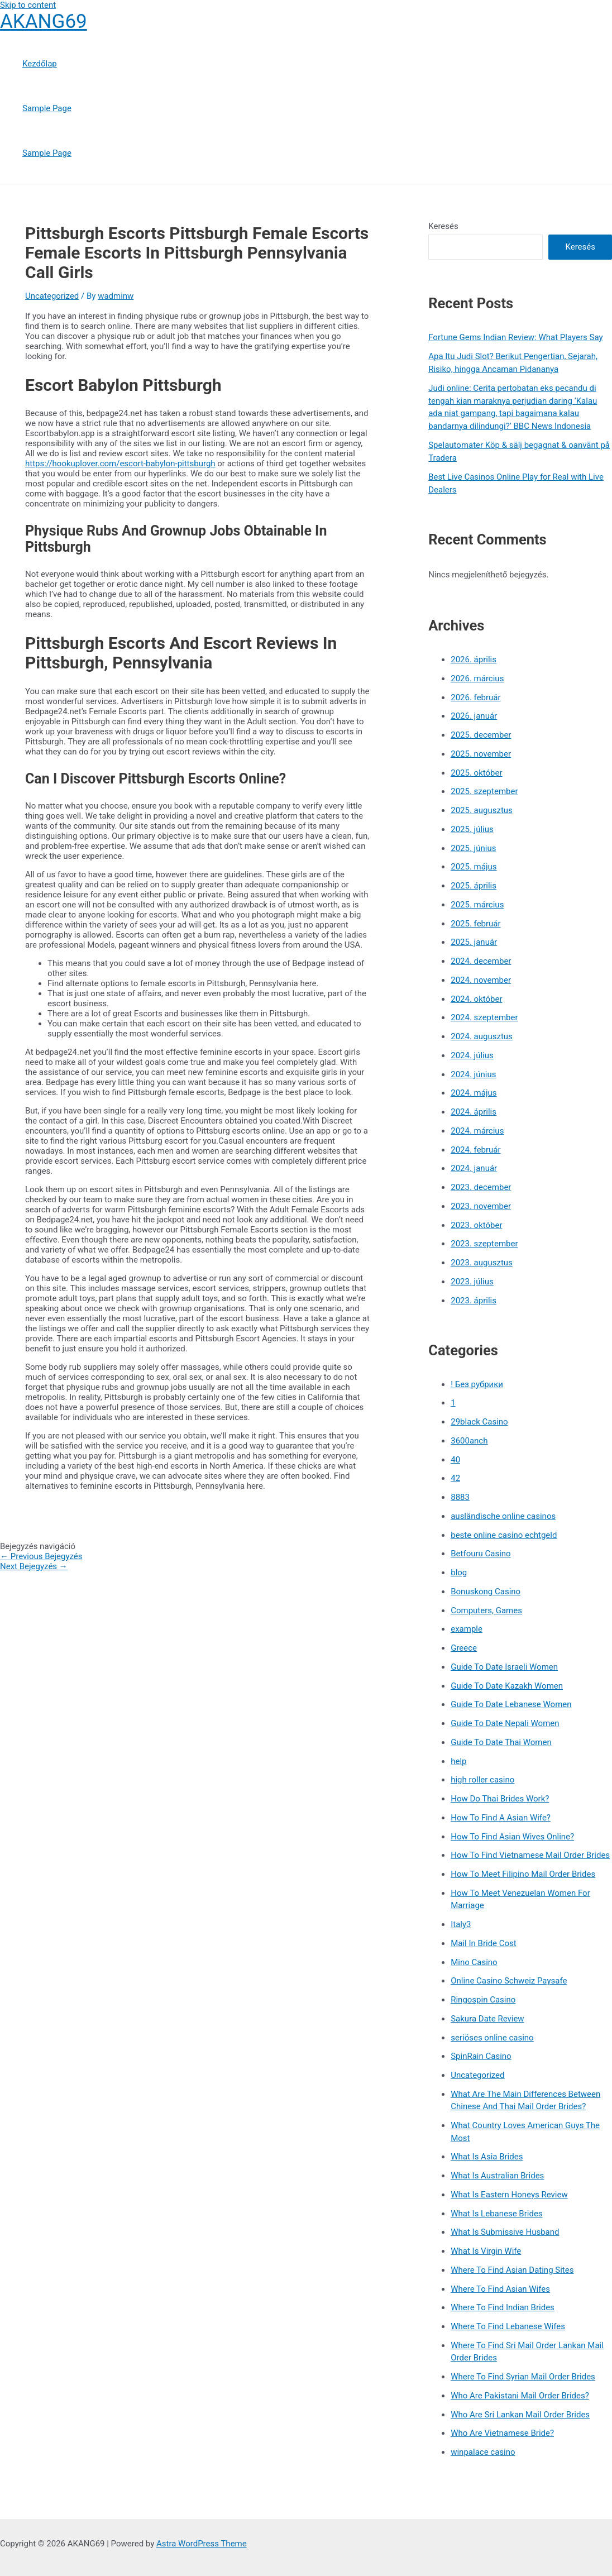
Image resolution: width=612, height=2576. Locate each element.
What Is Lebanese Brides (496, 2214)
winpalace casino (483, 2452)
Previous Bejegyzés (41, 1556)
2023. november (481, 1206)
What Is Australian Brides (497, 2176)
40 (455, 1460)
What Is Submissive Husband (505, 2232)
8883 (460, 1497)
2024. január (474, 1168)
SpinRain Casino (481, 2056)
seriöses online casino (492, 2038)
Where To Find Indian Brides (502, 2307)
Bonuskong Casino (485, 1591)
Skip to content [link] (28, 5)
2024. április (473, 1112)
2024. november (481, 980)
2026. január (474, 716)
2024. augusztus (482, 1036)
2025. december (481, 735)
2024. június (473, 1074)
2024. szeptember (484, 1017)
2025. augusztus (482, 810)
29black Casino (479, 1422)
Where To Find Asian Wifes (500, 2289)
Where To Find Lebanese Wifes (508, 2326)
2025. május (473, 867)
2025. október (476, 773)
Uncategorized (52, 296)
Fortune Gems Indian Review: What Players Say (515, 337)
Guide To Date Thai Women (501, 1742)
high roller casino (482, 1780)
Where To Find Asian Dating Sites (512, 2270)
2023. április (473, 1301)
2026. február (475, 697)
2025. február (475, 924)
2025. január (474, 942)
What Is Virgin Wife (486, 2251)
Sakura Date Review (487, 2019)
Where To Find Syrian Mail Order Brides (523, 2377)
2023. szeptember (484, 1244)
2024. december (481, 961)
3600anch (469, 1441)
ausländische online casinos (503, 1516)
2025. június (473, 848)
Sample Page (46, 108)
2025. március (477, 905)
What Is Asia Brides (487, 2157)
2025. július (472, 829)
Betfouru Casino (480, 1554)
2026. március (477, 678)
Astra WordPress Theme (201, 2544)
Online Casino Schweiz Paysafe (509, 1981)
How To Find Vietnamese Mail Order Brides (530, 1855)
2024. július (472, 1055)
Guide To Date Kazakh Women (507, 1686)
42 (455, 1478)
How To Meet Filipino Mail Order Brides (523, 1874)
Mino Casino (474, 1962)
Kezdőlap (39, 64)
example (466, 1629)
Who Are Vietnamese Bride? (502, 2433)
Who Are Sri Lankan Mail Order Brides (520, 2415)
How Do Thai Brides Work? (500, 1799)
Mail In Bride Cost (484, 1943)
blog (459, 1572)
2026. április (473, 659)
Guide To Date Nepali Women (505, 1723)
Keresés (443, 226)
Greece (464, 1648)
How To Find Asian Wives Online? (512, 1837)
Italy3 (461, 1924)
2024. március (477, 1131)
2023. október (476, 1225)
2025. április (473, 886)
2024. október (476, 999)
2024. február (475, 1150)
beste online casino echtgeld (504, 1535)
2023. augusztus (482, 1263)
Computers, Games (486, 1610)
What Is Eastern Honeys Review (509, 2195)
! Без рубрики (477, 1384)
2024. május (473, 1093)
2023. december (481, 1187)
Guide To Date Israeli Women (504, 1667)
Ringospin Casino (483, 2000)
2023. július (472, 1282)
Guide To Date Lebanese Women (511, 1704)
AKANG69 (43, 21)
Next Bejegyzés (34, 1566)
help (458, 1761)
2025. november (481, 754)
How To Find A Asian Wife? (501, 1818)
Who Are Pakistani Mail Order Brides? (520, 2396)
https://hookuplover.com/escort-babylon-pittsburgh (120, 463)
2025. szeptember (484, 791)
